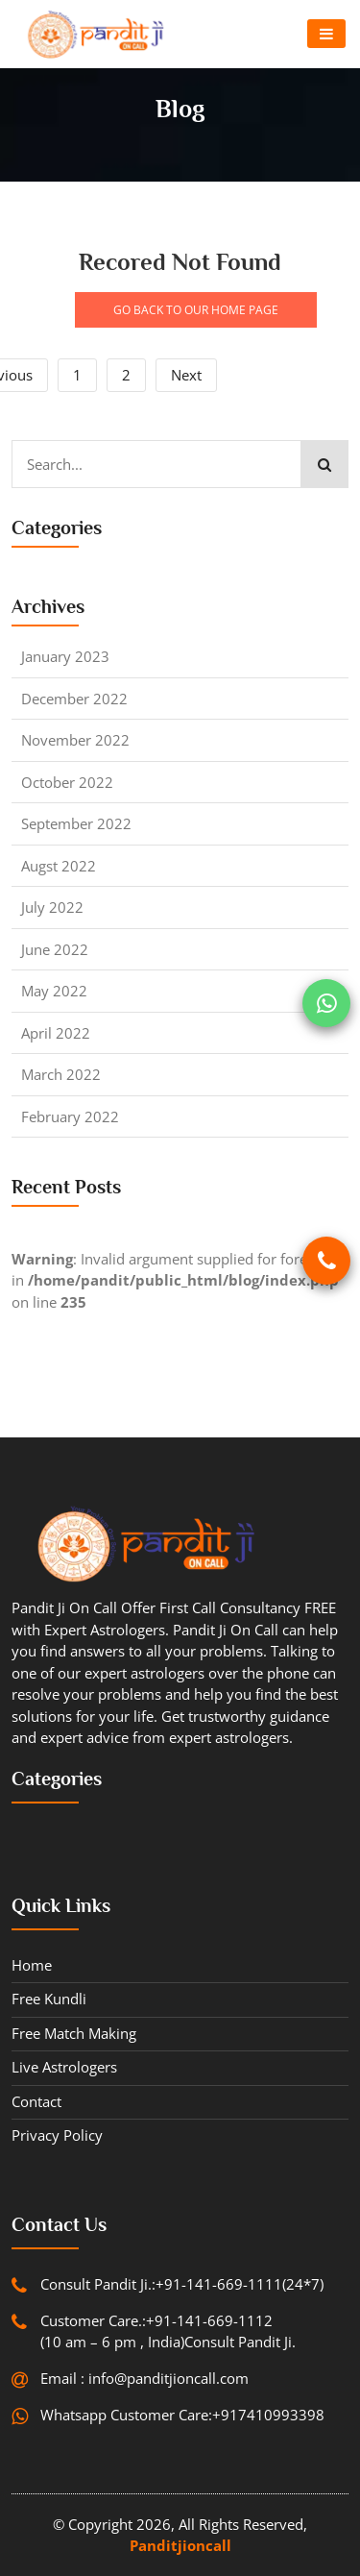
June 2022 (54, 949)
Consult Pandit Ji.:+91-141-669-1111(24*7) (182, 2284)
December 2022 (74, 698)
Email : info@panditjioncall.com (144, 2378)
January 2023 (65, 656)
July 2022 (52, 907)
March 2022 (61, 1074)
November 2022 (75, 739)
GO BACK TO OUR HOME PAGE (195, 310)
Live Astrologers (64, 2066)
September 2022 (76, 823)
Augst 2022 (58, 865)
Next (186, 374)
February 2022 (70, 1116)
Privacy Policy (57, 2135)
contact (36, 2101)
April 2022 (55, 1033)
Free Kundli (49, 1998)
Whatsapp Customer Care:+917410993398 (182, 2414)
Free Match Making (74, 2033)
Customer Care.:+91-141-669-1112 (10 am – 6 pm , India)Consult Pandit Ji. (168, 2331)
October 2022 (67, 782)
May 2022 (54, 990)
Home (32, 1965)
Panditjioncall (180, 2545)
